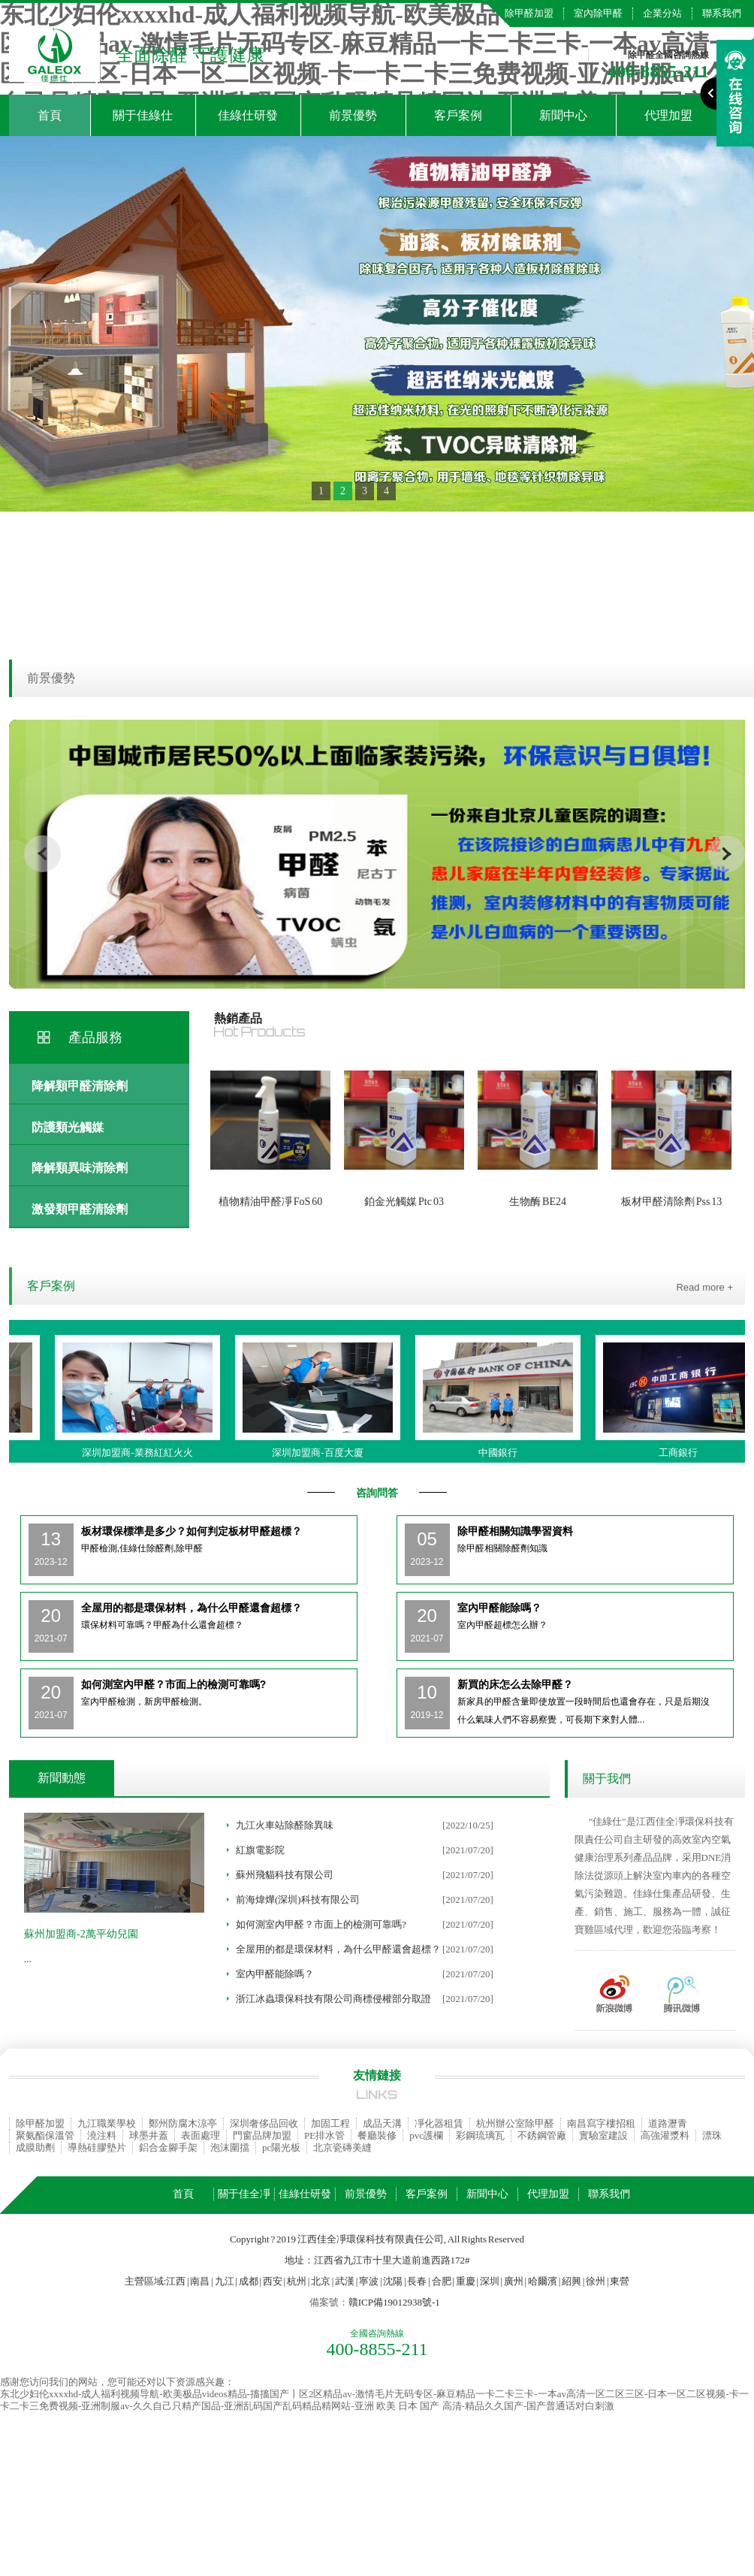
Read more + (704, 1287)
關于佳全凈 (244, 2194)
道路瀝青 (667, 2123)
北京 (320, 2281)
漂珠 (712, 2135)
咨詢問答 (377, 1493)
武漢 (344, 2281)
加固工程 (330, 2123)
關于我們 (607, 1778)
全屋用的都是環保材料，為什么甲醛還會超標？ (338, 1949)
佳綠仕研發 (248, 115)
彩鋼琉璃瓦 (480, 2135)
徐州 (595, 2281)
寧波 (369, 2281)
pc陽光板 (281, 2147)
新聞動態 (62, 1777)
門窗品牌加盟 (262, 2135)
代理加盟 (548, 2194)
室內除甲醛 (598, 13)
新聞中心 (563, 115)
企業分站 (662, 13)
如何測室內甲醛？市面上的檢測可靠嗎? (321, 1924)
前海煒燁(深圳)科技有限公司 (298, 1899)
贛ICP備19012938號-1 (394, 2302)
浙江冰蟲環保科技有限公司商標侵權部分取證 (333, 1998)
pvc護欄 (426, 2135)
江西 (175, 2281)
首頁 (50, 115)
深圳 (489, 2281)
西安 (272, 2281)
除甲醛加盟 (529, 13)
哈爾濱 (542, 2281)
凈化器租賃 (439, 2123)
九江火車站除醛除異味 (284, 1825)
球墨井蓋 (148, 2135)
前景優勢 (353, 115)
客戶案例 (458, 115)
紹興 (571, 2281)
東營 (619, 2281)
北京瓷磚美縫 (342, 2147)
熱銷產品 (238, 1018)
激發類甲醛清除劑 (80, 1209)
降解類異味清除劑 (80, 1167)
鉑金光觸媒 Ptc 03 (404, 1201)
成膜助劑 (35, 2147)
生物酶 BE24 (537, 1201)
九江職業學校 (106, 2123)
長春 (417, 2281)
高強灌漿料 (665, 2135)
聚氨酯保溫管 (45, 2135)
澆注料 (101, 2135)
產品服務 (95, 1037)
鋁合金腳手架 (168, 2147)
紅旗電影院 (260, 1850)
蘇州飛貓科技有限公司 (284, 1874)
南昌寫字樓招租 (601, 2123)
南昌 (200, 2281)
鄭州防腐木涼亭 (183, 2123)
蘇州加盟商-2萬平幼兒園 (81, 1934)
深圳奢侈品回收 (264, 2123)
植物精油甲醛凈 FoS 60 (271, 1201)
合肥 (441, 2281)
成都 (248, 2281)
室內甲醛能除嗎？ (275, 1974)
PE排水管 (324, 2135)
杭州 (296, 2281)
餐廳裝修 (377, 2135)
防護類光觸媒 (68, 1127)
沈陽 (393, 2281)
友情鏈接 (377, 2075)
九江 (224, 2281)
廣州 (513, 2281)
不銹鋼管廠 (541, 2135)
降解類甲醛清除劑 (80, 1086)
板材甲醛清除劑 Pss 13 (671, 1201)
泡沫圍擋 (229, 2147)
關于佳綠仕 (143, 115)
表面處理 (200, 2135)
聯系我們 (721, 13)
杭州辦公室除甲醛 (515, 2123)
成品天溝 (382, 2123)
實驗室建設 (603, 2135)
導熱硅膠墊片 (97, 2147)
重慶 (465, 2281)
